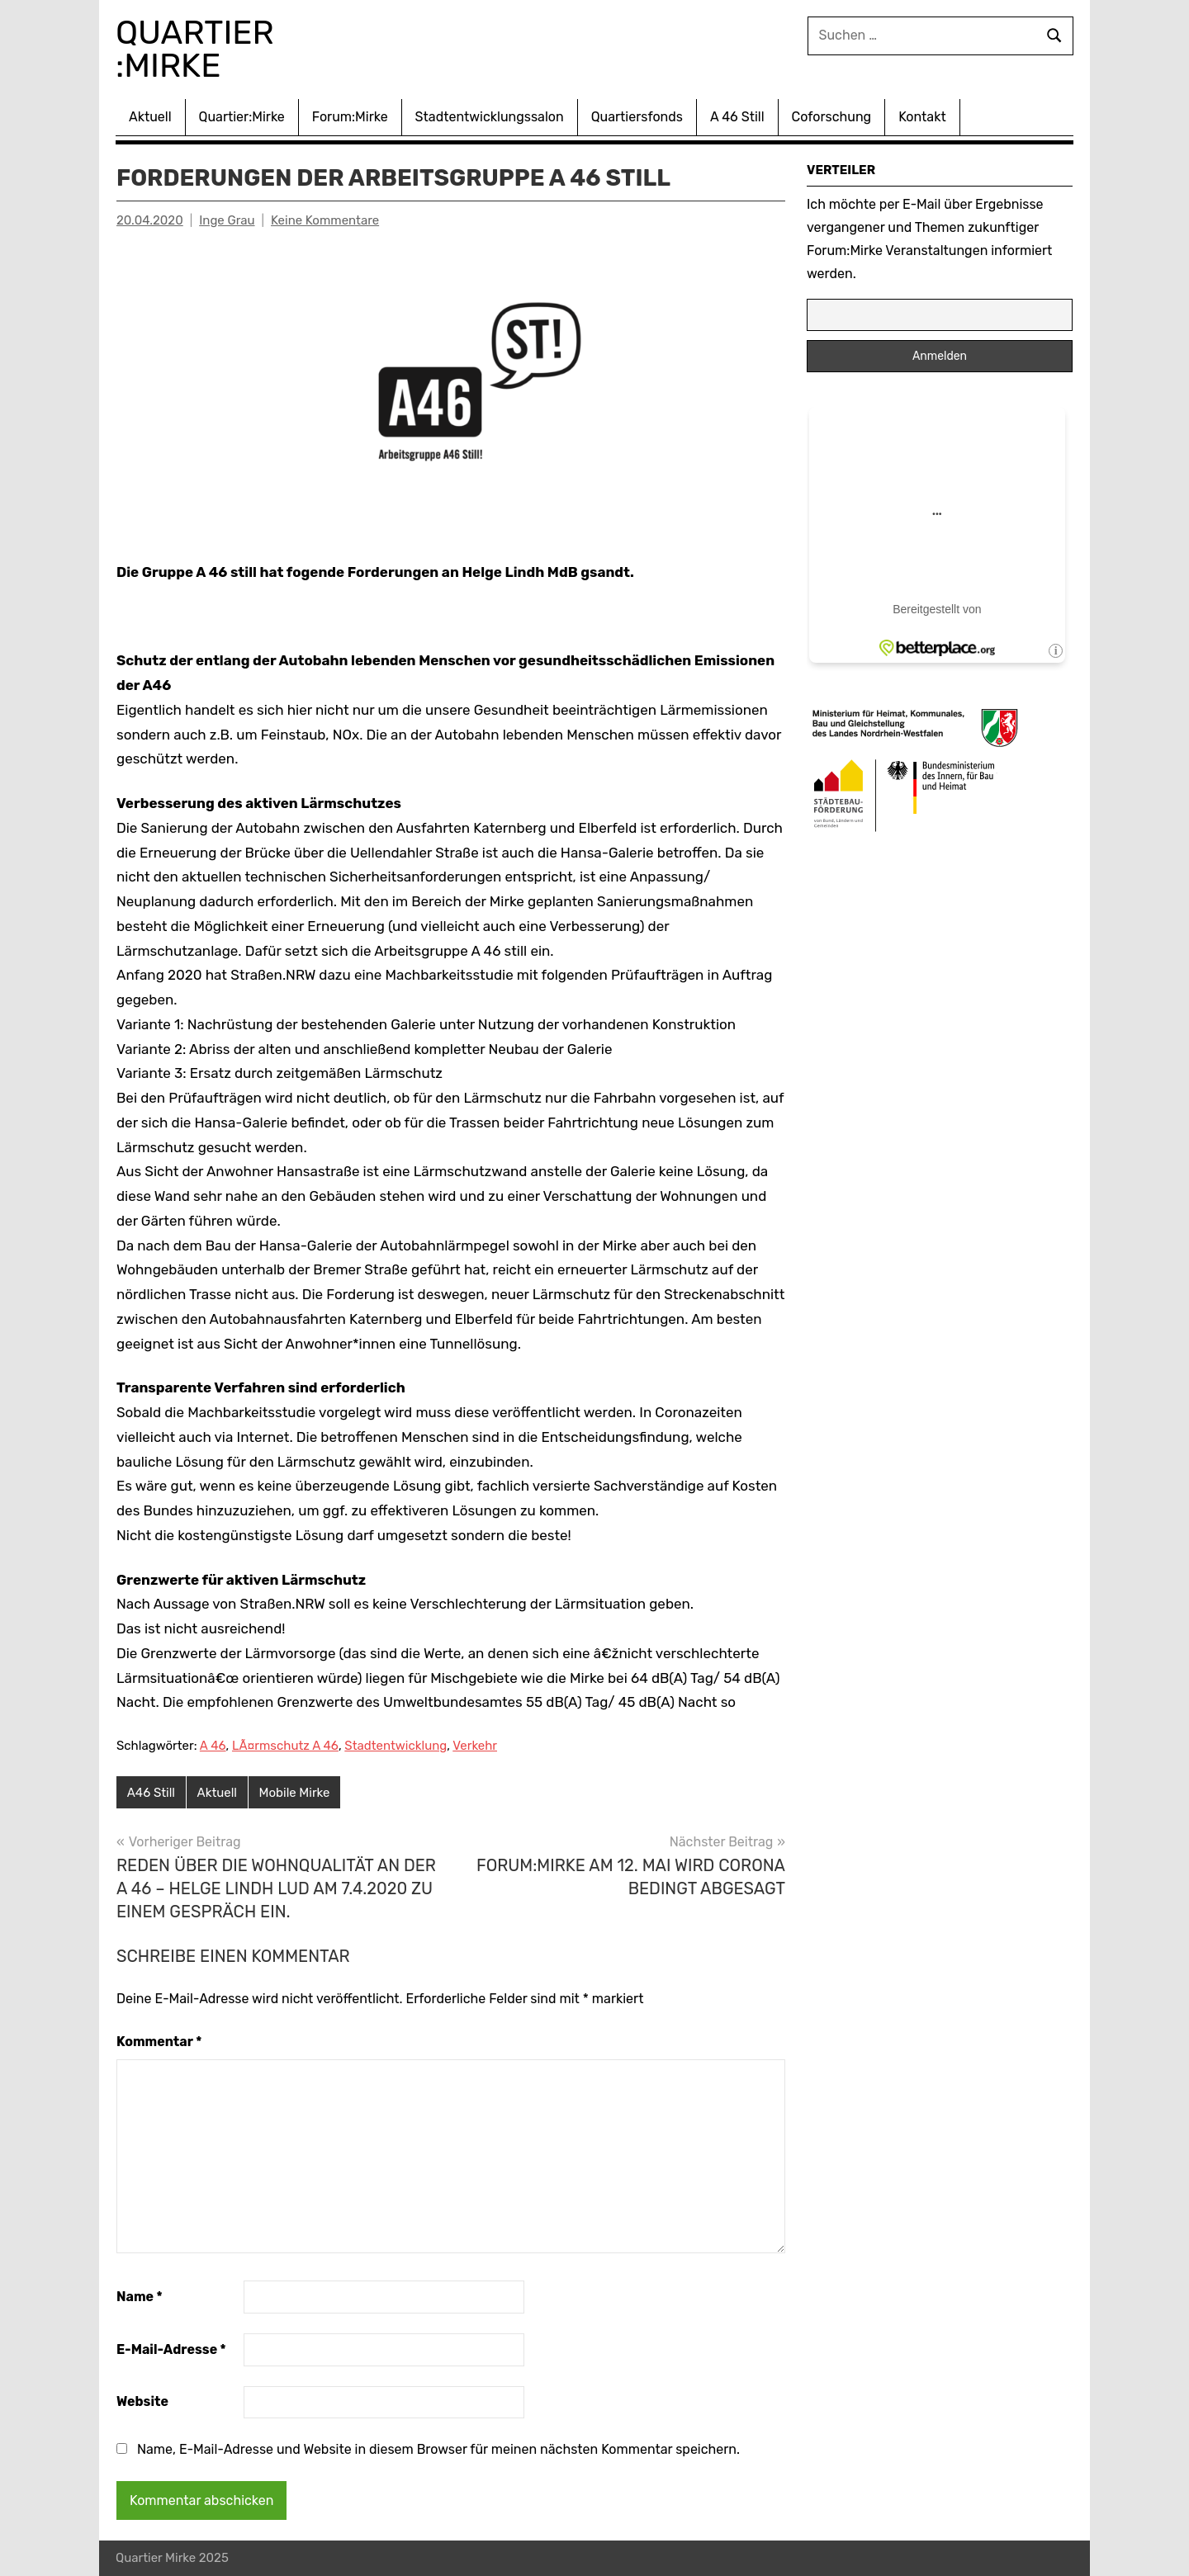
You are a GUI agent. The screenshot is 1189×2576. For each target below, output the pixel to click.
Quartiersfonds (637, 117)
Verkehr (474, 1745)
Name (139, 2296)
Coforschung (832, 117)
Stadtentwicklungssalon (489, 117)
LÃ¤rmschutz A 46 (285, 1745)
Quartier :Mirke (199, 49)
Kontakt (922, 117)
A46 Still (151, 1792)
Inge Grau (226, 220)
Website (142, 2401)
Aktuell (150, 117)
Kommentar (158, 2041)
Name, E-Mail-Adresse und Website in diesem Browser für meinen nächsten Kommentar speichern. (438, 2449)
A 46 (213, 1745)
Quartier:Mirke (242, 117)
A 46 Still (737, 117)
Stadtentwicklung (395, 1745)
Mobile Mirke (294, 1792)
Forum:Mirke (350, 117)
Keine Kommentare (325, 220)
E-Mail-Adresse (171, 2349)
